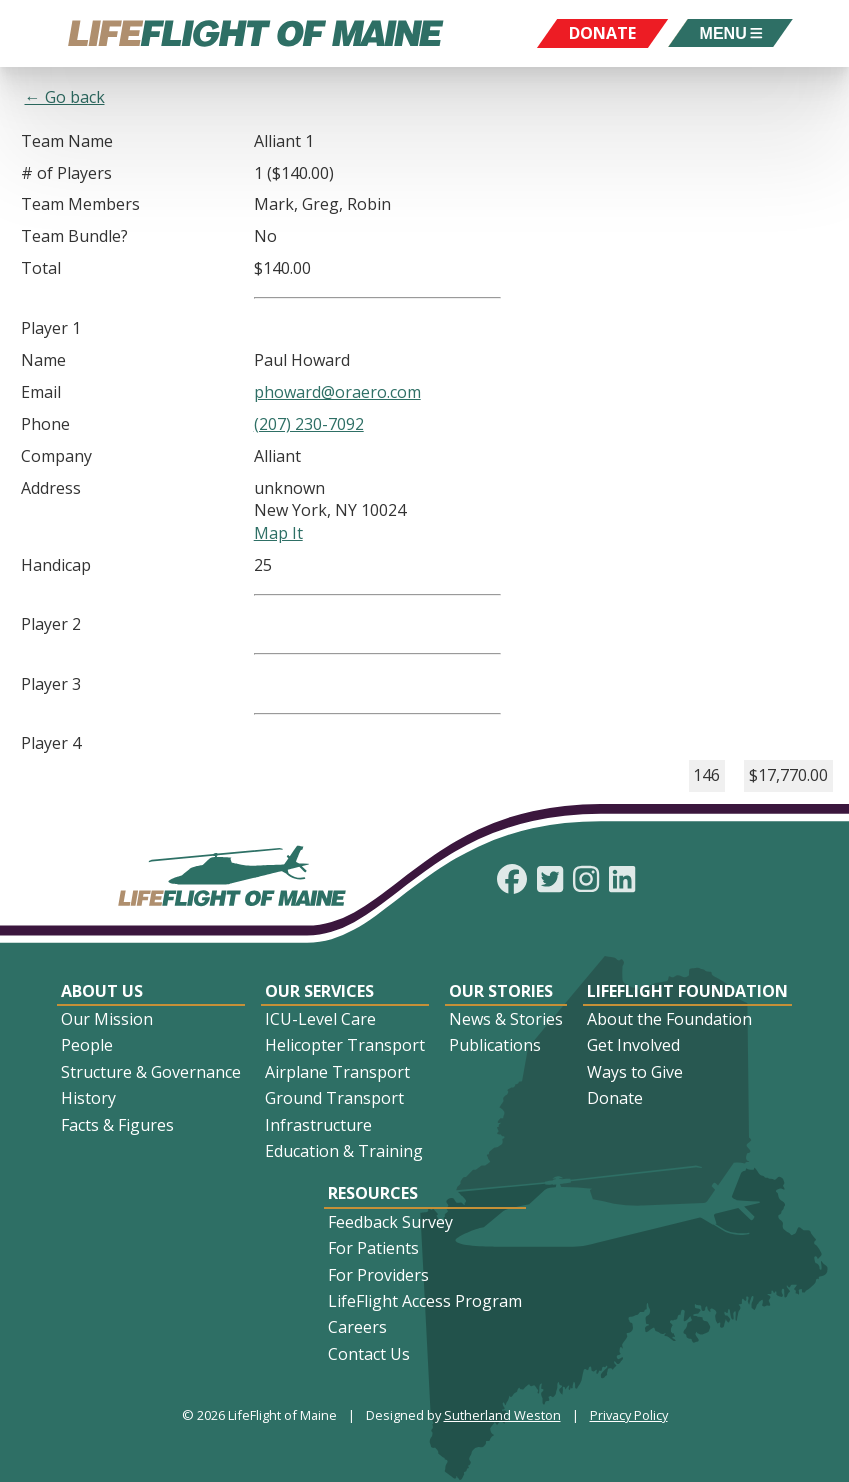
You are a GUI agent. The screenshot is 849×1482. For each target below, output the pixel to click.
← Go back (65, 97)
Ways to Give (635, 1072)
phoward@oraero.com (337, 392)
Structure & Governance (151, 1072)
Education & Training (344, 1151)
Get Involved (633, 1045)
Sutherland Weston (502, 1415)
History (88, 1098)
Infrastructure (318, 1125)
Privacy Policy (629, 1415)
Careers (357, 1327)
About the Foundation (669, 1019)
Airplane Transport (337, 1072)
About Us (102, 991)
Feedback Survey (390, 1222)
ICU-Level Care (320, 1019)
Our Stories (501, 991)
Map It (278, 533)
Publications (495, 1045)
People (87, 1045)
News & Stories (506, 1019)
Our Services (319, 991)
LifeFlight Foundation (687, 991)
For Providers (378, 1275)
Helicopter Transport (345, 1045)
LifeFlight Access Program (425, 1301)
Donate (615, 1098)
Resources (373, 1193)
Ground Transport (334, 1098)
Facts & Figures (117, 1125)
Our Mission (107, 1019)
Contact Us (369, 1354)
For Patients (373, 1248)
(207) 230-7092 (309, 424)
